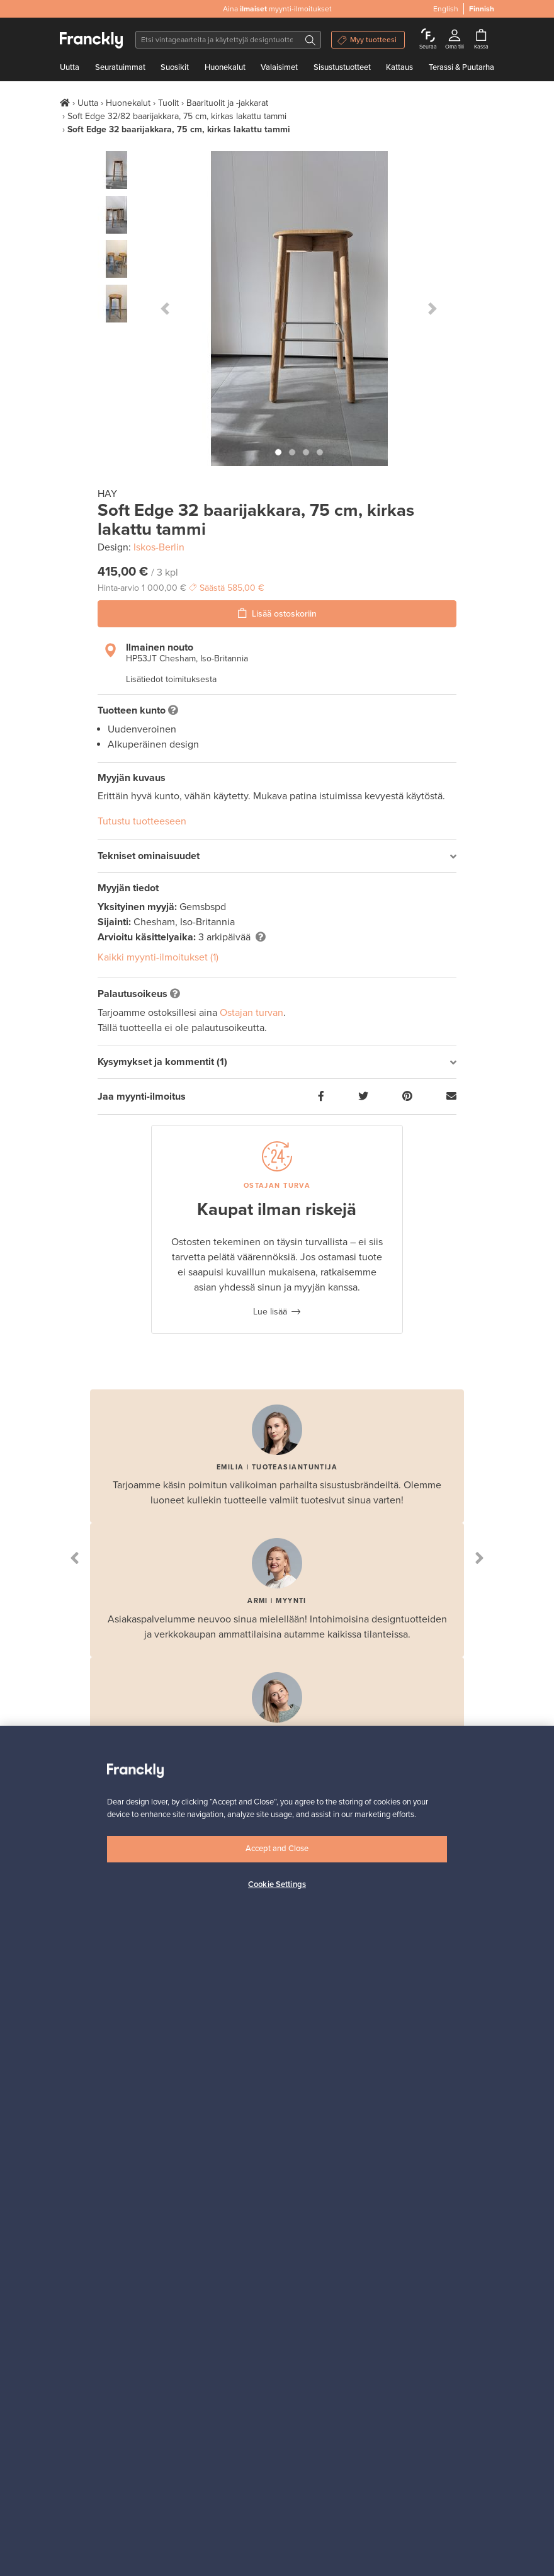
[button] (165, 308)
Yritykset (227, 2250)
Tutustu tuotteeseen (142, 821)
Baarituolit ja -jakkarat (227, 103)
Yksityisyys (81, 2150)
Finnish (481, 8)
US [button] (125, 2544)
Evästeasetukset (91, 2165)
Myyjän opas (235, 2219)
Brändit (225, 2165)
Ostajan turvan (251, 1012)
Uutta (69, 67)
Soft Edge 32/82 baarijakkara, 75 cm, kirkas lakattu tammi (176, 116)
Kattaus (399, 67)
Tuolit (168, 103)
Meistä (72, 2102)
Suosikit (175, 67)
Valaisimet (279, 67)
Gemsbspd (202, 907)
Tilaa (405, 1869)
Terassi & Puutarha (461, 67)
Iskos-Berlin (158, 547)
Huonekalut (225, 67)
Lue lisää (270, 1311)
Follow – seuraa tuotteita (259, 2118)
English (445, 8)
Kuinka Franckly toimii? (254, 2102)
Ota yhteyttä (83, 2118)
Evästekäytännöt (91, 2181)
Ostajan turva (85, 2250)
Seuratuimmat (120, 67)
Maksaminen (235, 2150)
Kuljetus (226, 2134)
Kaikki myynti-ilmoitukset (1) (158, 957)
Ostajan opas (85, 2219)
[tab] (277, 856)
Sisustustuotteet (342, 67)
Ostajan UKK (84, 2235)
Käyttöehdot (83, 2134)
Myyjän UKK (234, 2235)
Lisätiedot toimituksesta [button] (171, 679)
